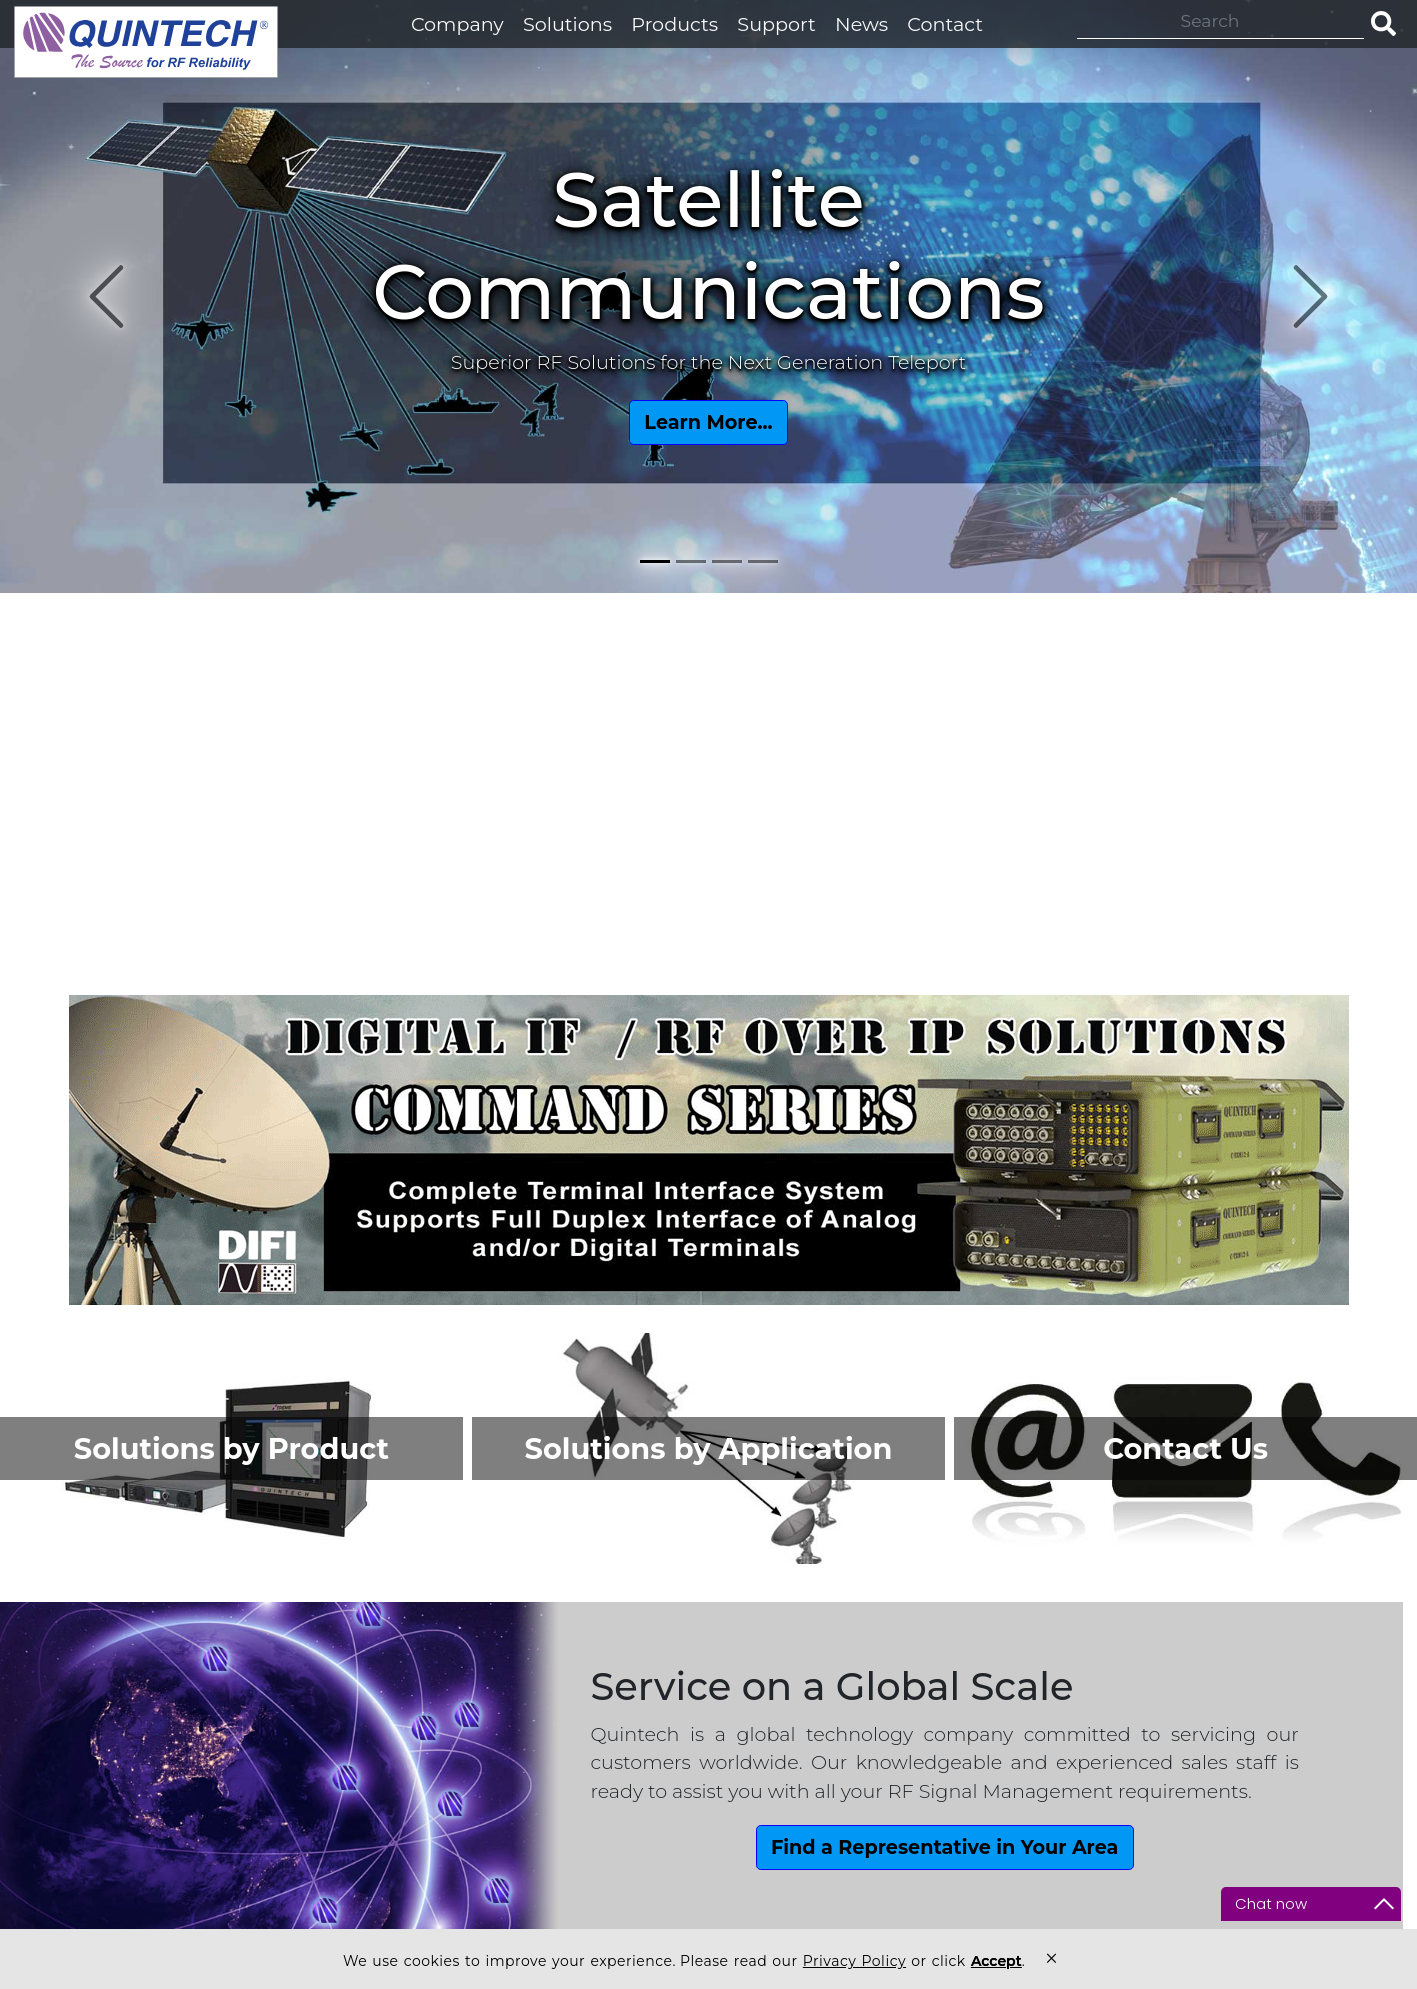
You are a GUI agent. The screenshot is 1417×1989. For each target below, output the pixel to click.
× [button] (1051, 1958)
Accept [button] (996, 1961)
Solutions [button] (567, 24)
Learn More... (708, 422)
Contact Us (1185, 1448)
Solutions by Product (231, 1448)
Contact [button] (945, 24)
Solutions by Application (709, 1448)
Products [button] (674, 24)
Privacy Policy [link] (854, 1961)
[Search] (1220, 21)
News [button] (861, 24)
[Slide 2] (691, 561)
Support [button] (776, 24)
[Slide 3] (727, 561)
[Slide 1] (655, 561)
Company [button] (457, 24)
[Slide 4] (763, 561)
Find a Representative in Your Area (944, 1847)
